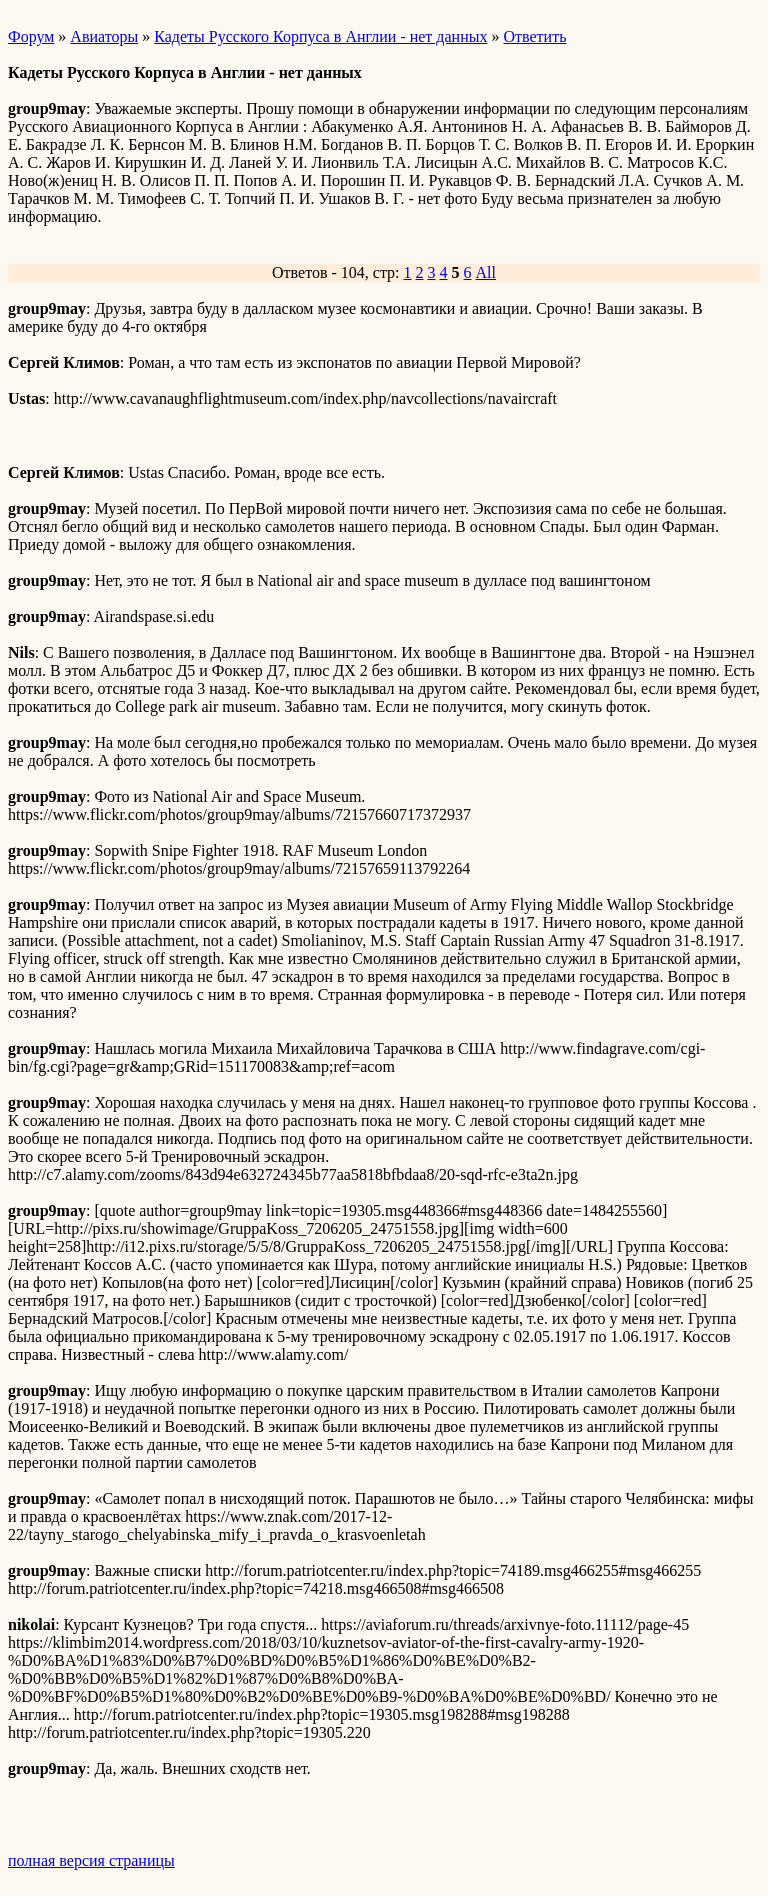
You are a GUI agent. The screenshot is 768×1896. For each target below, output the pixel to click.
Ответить (534, 36)
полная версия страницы (91, 1860)
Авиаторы (104, 36)
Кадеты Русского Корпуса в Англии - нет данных (320, 36)
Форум (31, 36)
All (486, 272)
